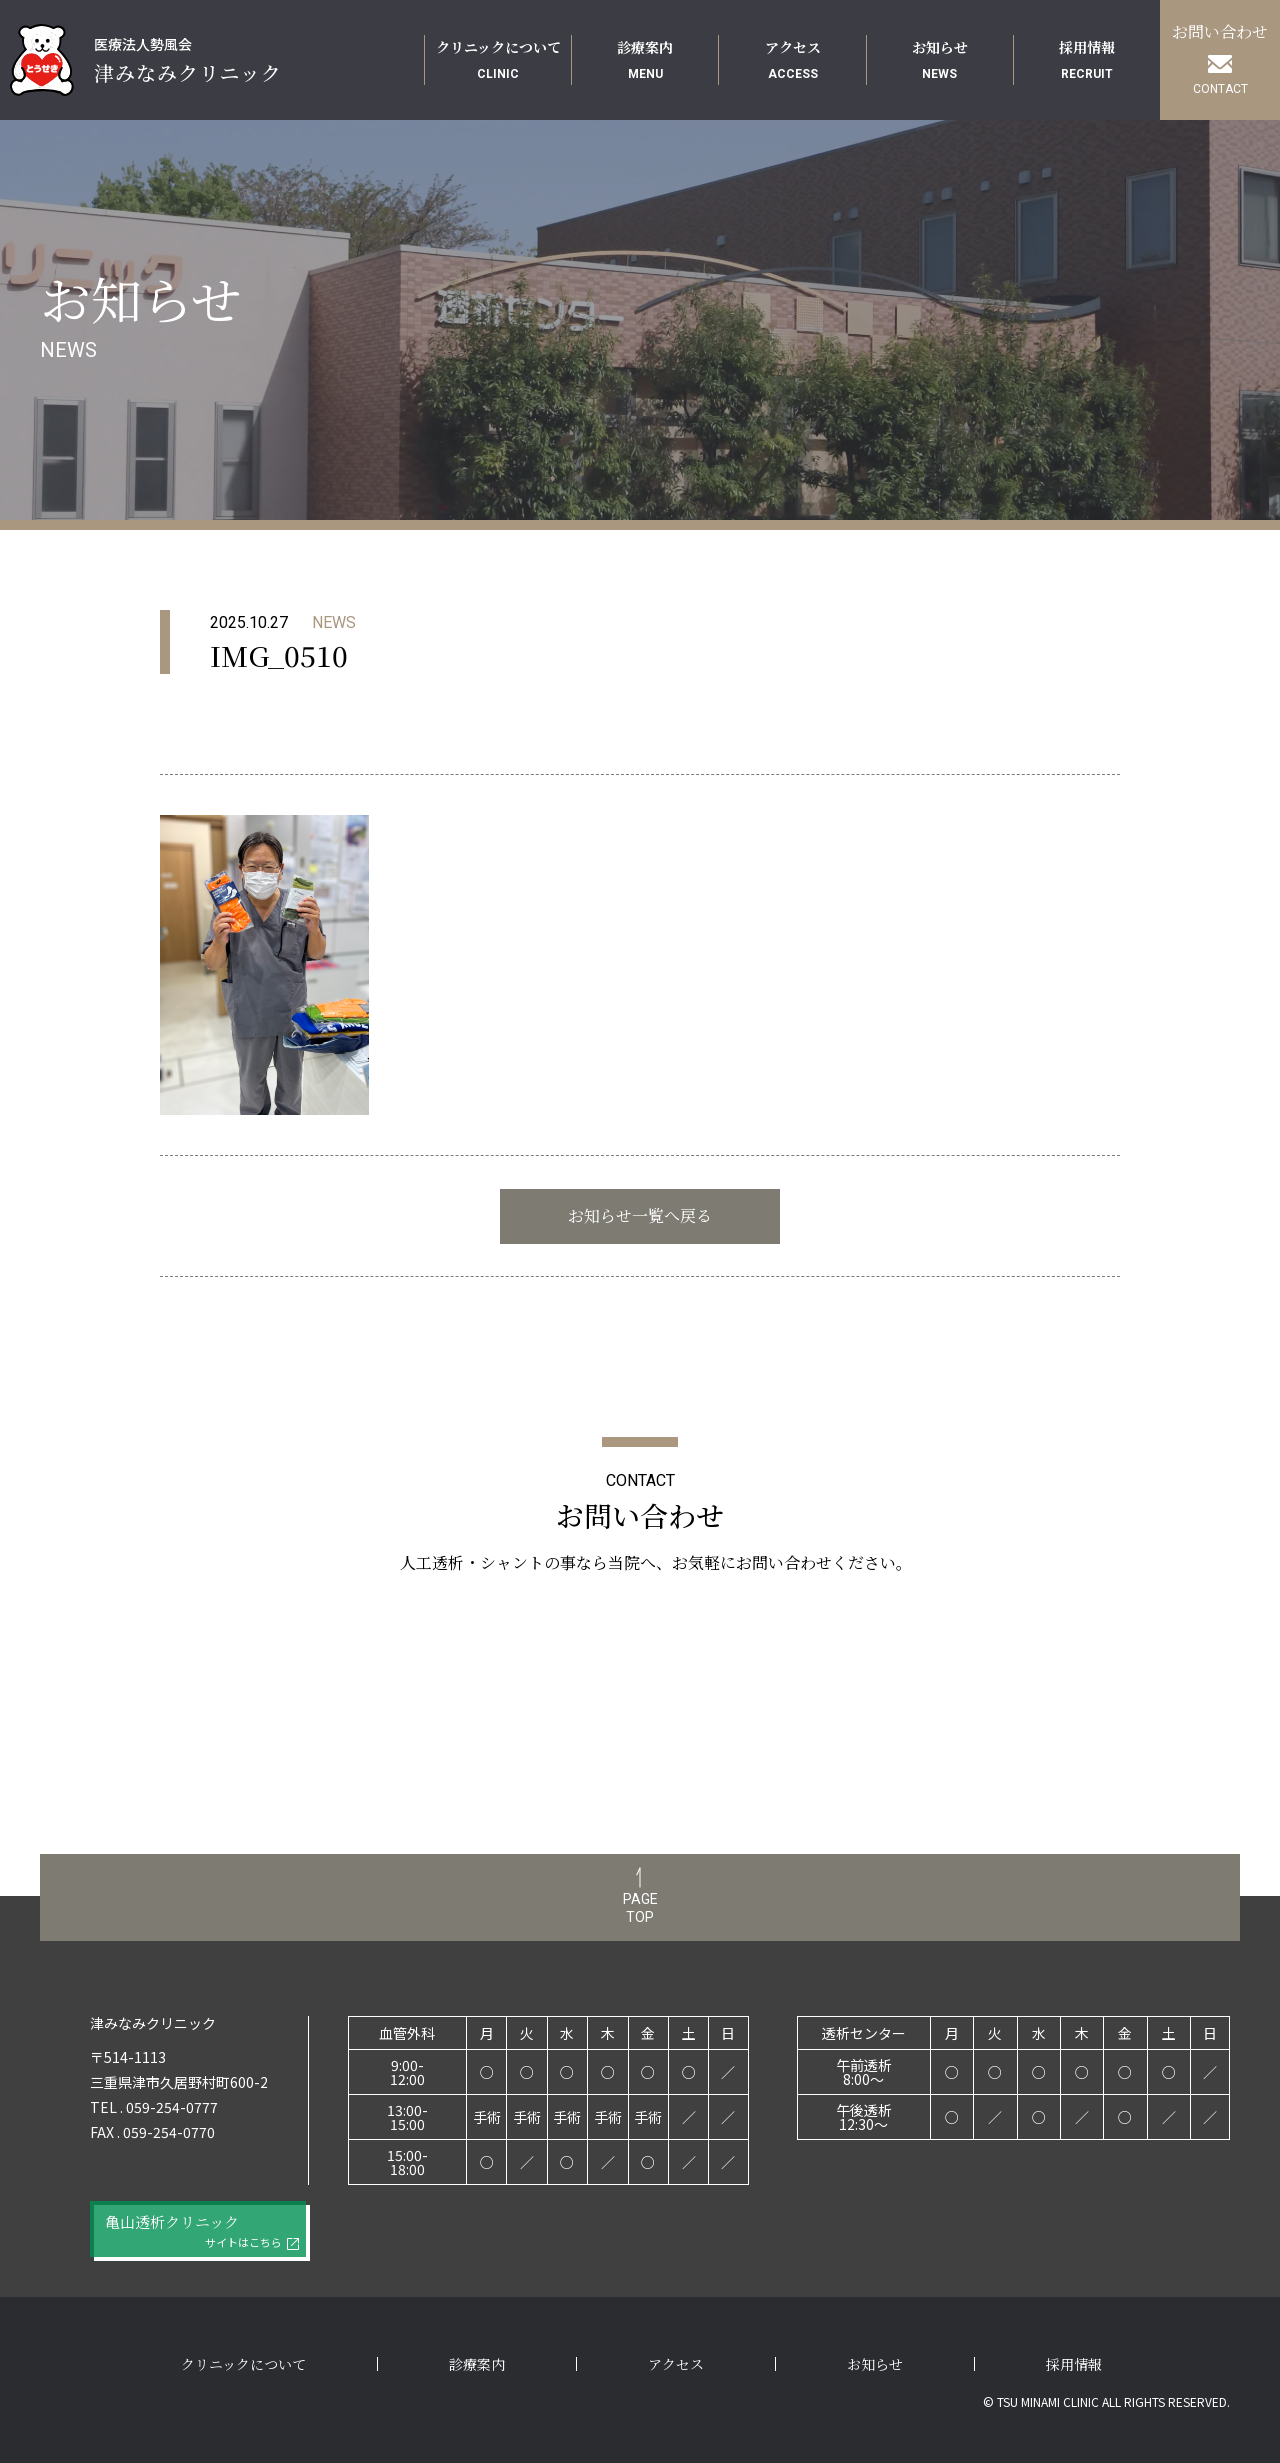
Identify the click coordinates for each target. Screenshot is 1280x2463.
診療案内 (477, 2364)
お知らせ (875, 2364)
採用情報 (1074, 2364)
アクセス (676, 2364)
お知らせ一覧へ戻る (640, 1215)
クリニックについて (243, 2364)
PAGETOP (640, 1908)
